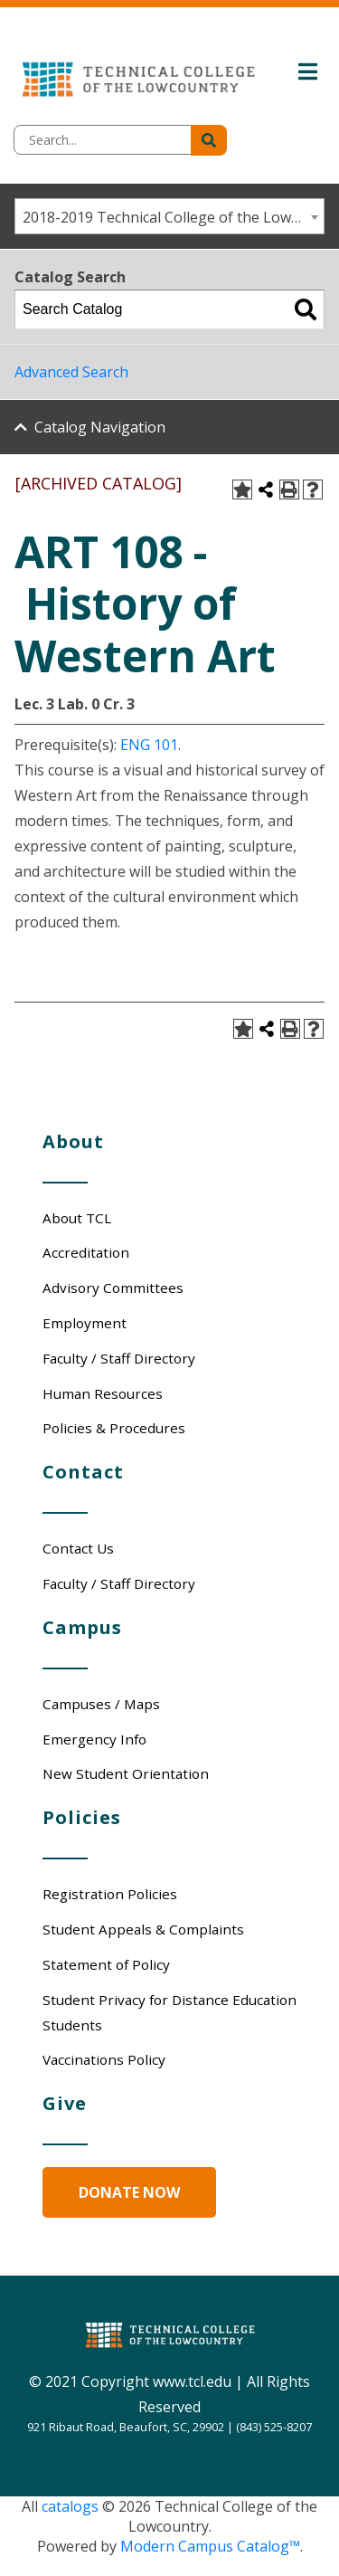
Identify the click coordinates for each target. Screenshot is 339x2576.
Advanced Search (71, 372)
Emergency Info (94, 1739)
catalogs (70, 2506)
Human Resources (102, 1393)
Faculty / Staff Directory (118, 1358)
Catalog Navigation (99, 427)
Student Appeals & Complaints (143, 1929)
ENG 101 (149, 745)
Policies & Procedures (113, 1428)
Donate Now (129, 2192)
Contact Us (78, 1548)
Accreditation (85, 1252)
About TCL (76, 1218)
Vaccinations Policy (103, 2059)
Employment (84, 1323)
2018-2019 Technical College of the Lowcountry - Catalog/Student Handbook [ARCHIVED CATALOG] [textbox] (173, 217)
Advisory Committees (113, 1287)
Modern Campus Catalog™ (210, 2546)
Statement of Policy (106, 1964)
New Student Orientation (125, 1773)
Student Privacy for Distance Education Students (169, 2012)
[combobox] (169, 216)
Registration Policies (109, 1894)
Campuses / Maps (101, 1704)
